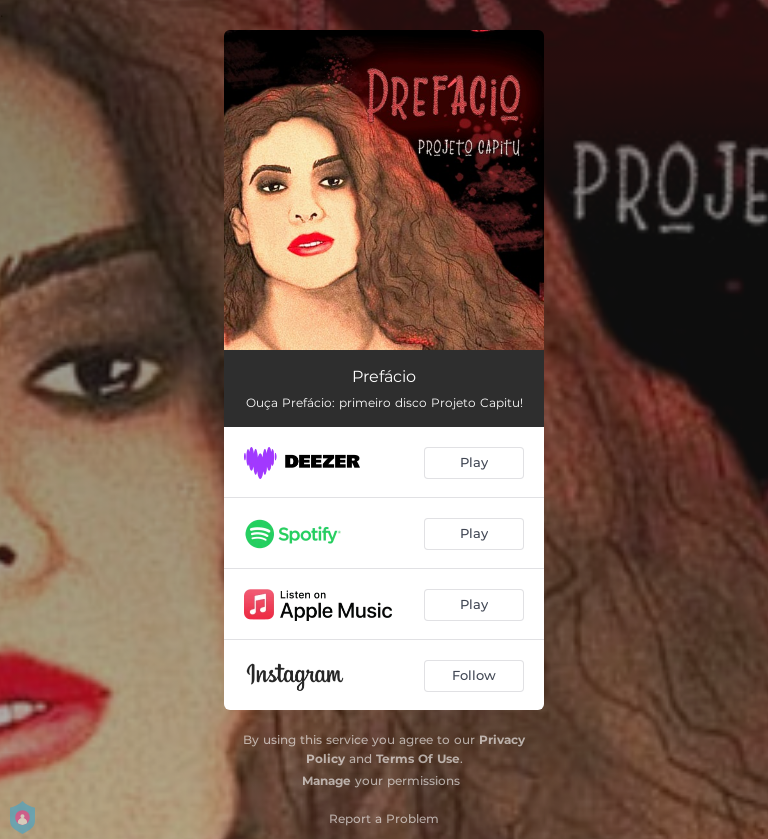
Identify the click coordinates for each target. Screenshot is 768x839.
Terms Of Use (418, 758)
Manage (326, 780)
